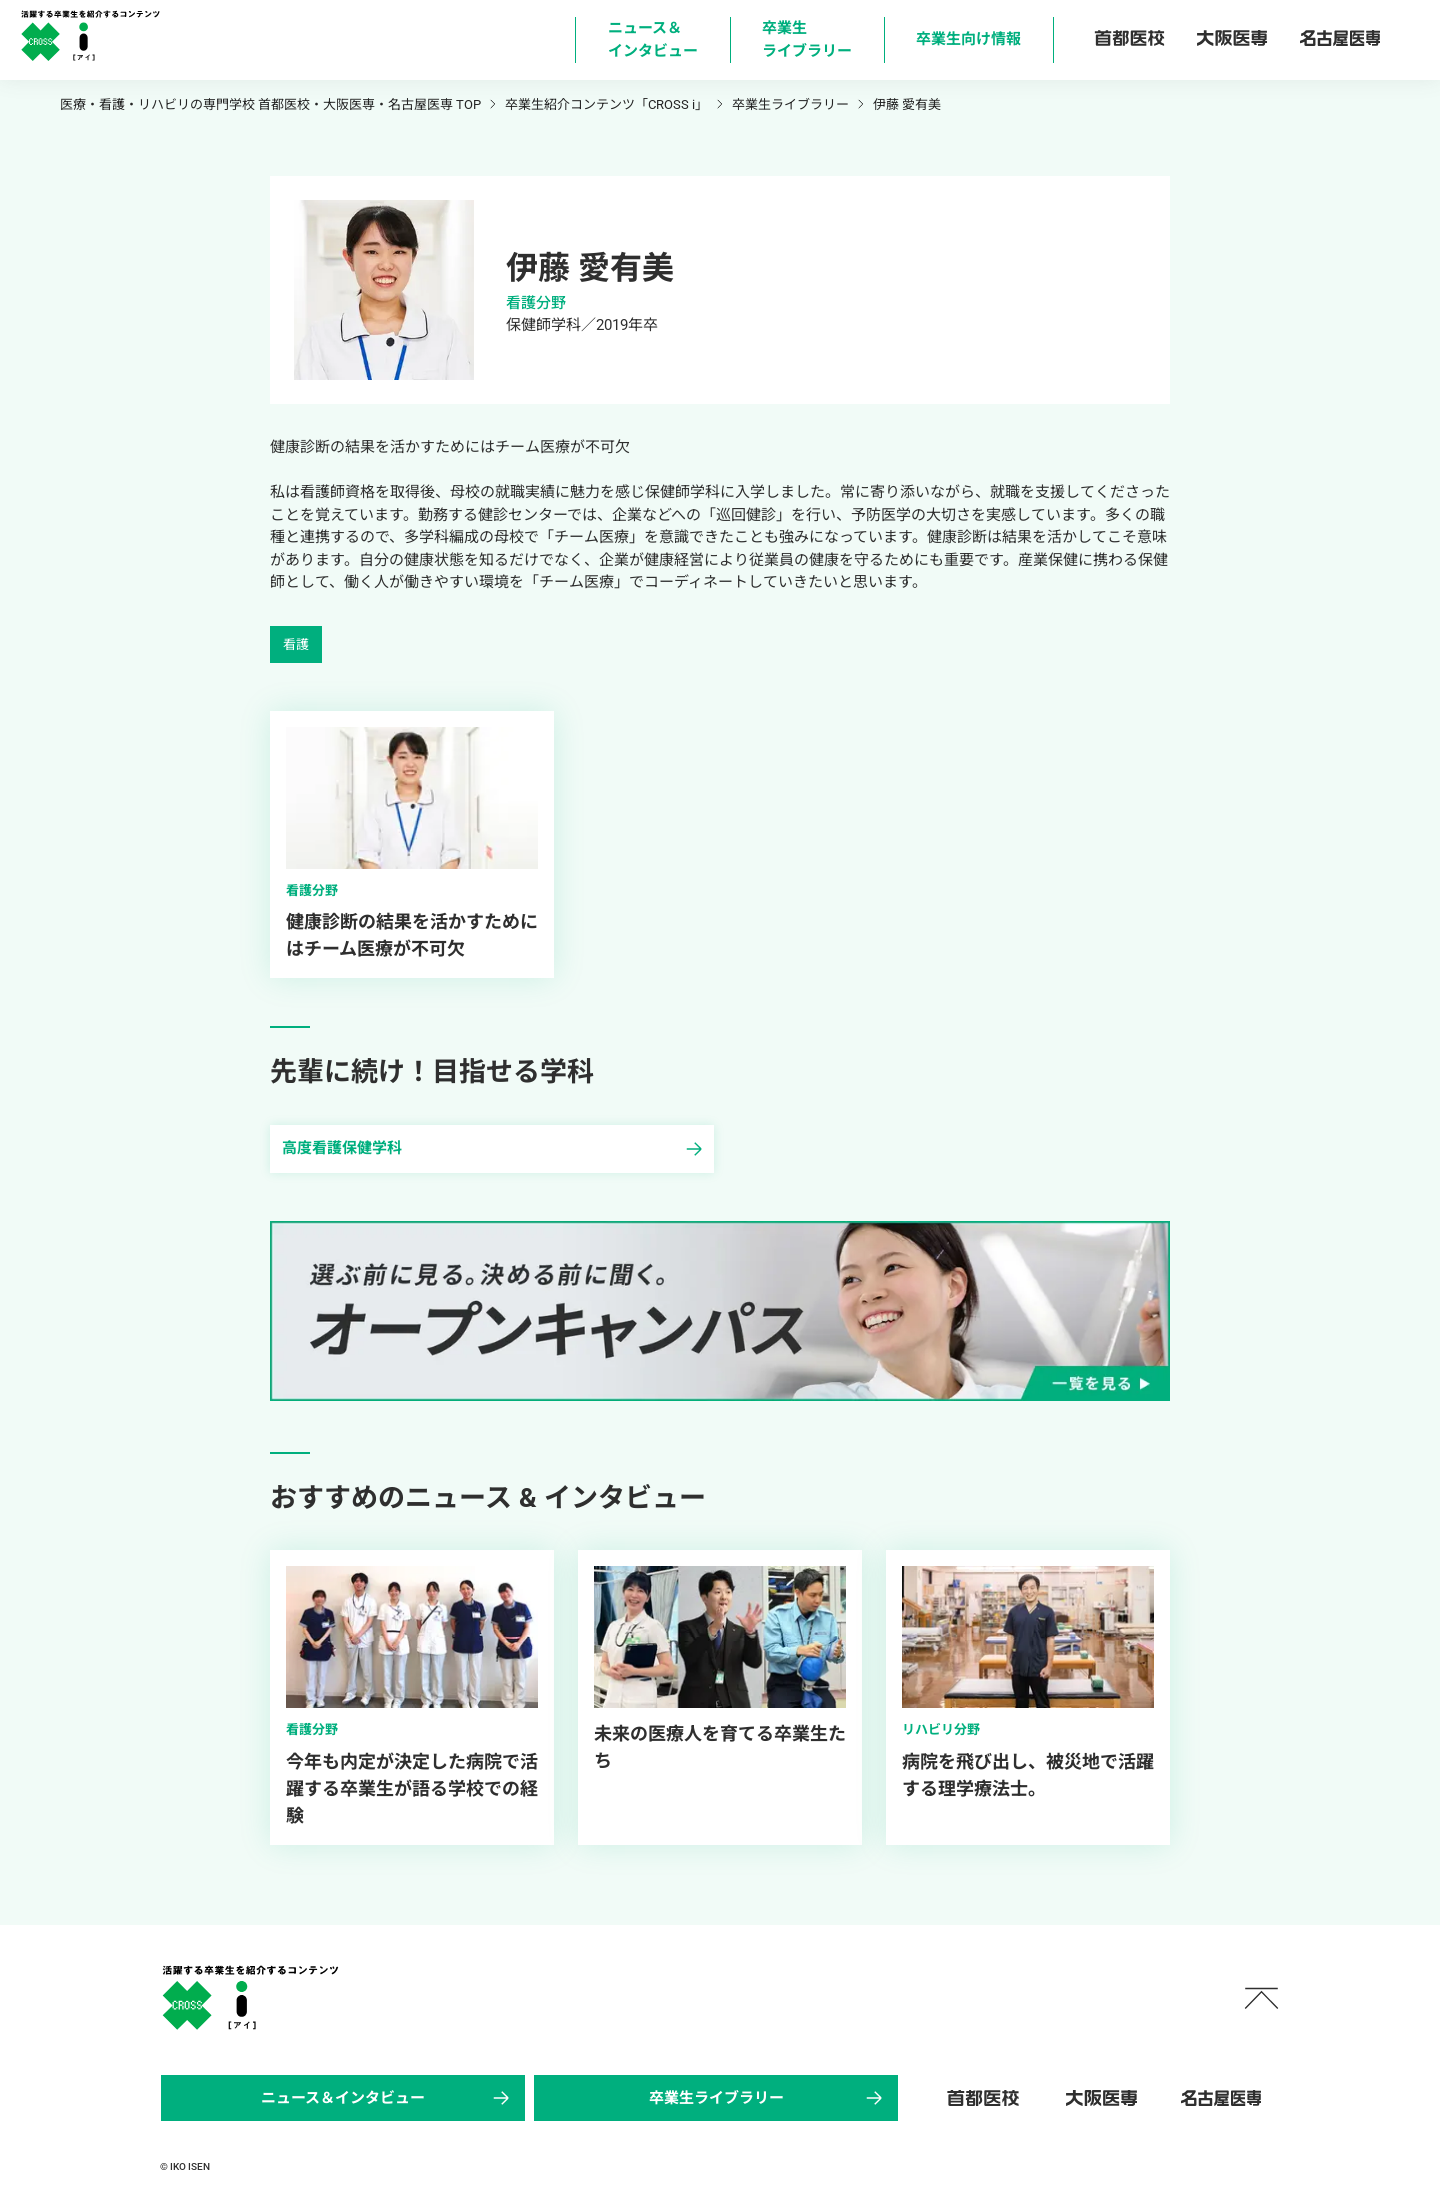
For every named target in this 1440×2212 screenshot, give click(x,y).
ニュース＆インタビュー (387, 2098)
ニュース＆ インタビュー (653, 39)
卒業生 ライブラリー (807, 39)
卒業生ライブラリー (768, 2098)
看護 (296, 644)
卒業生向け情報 (968, 39)
